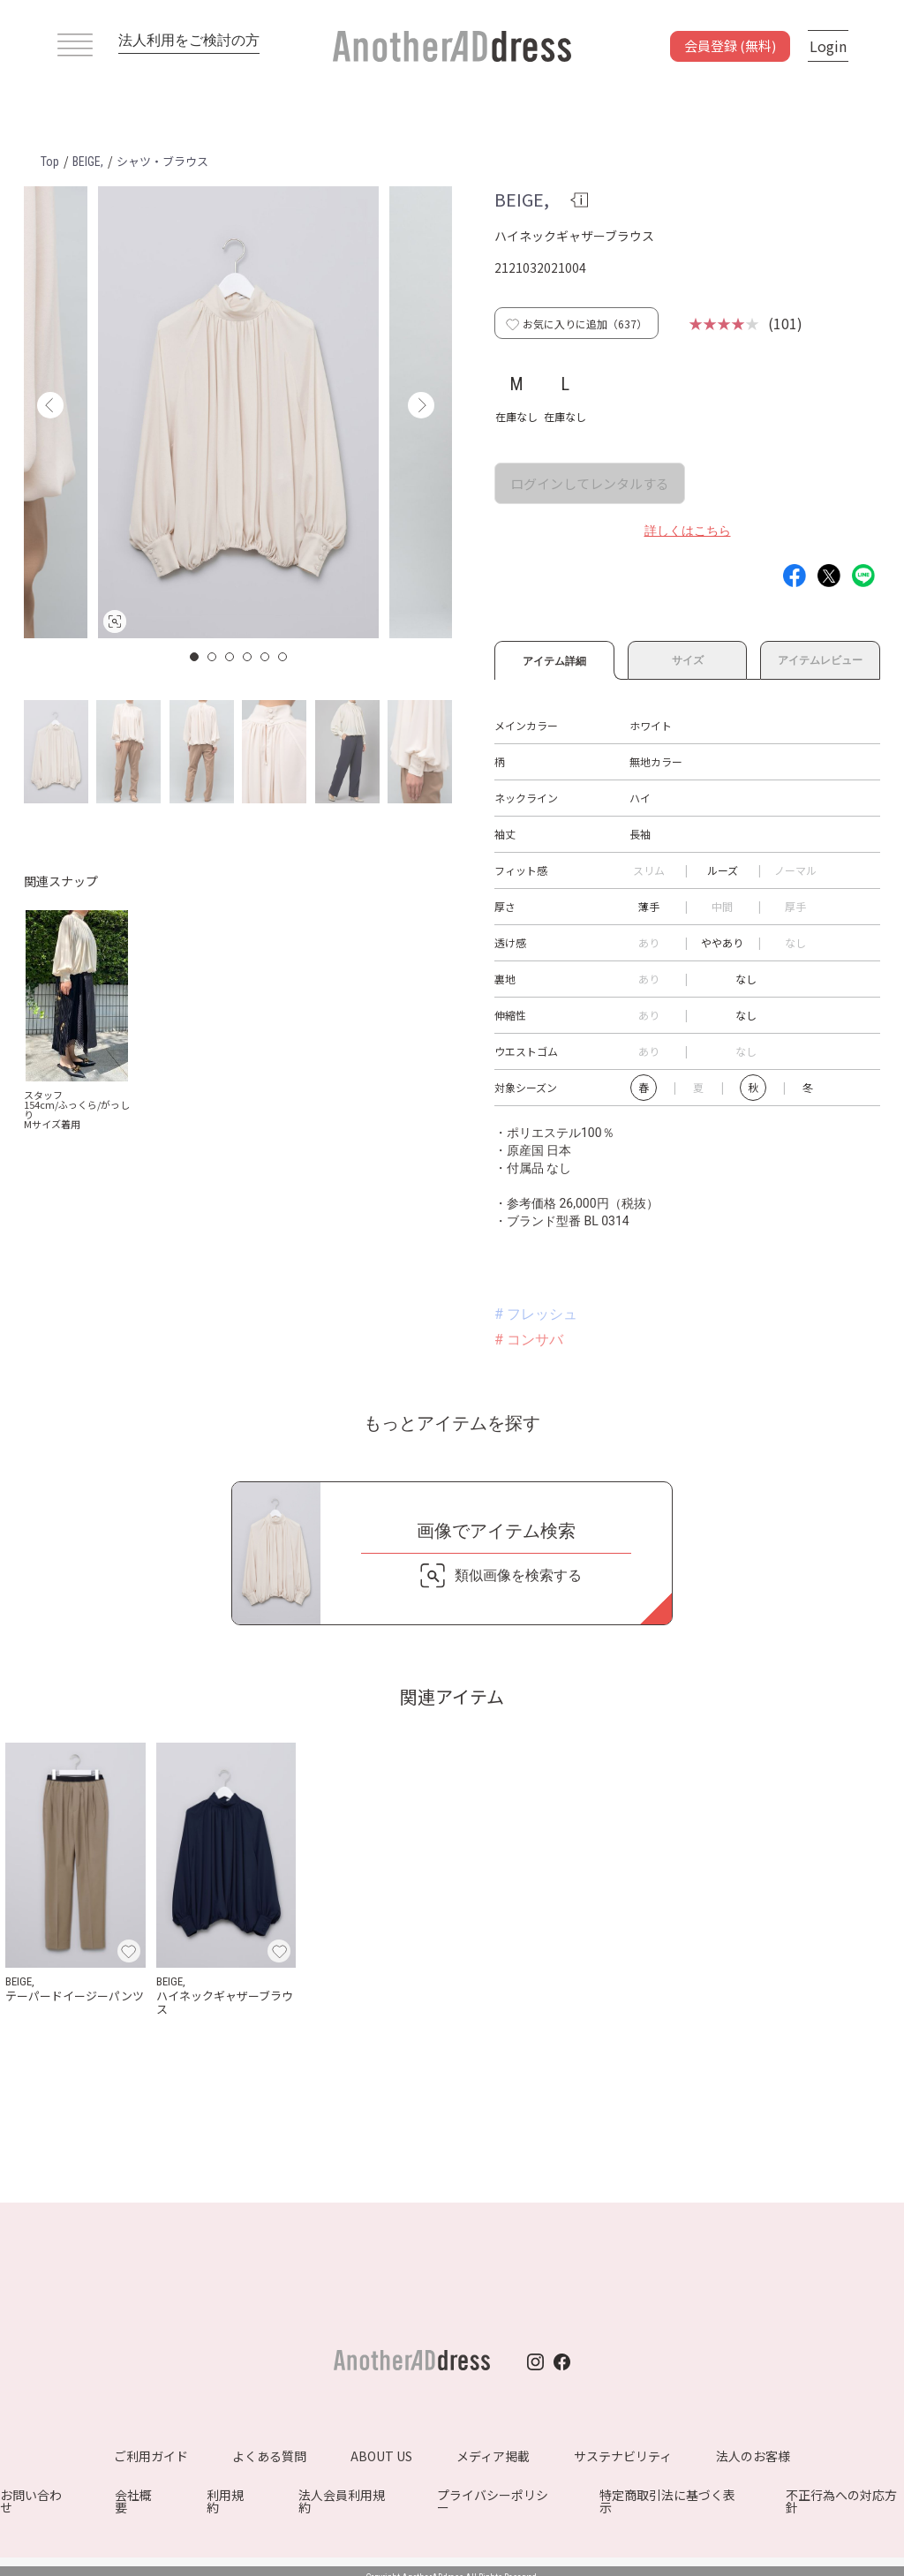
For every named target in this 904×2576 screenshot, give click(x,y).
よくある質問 (269, 2456)
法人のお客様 (753, 2456)
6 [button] (283, 656)
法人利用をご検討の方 (189, 40)
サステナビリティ (623, 2456)
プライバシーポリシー (492, 2501)
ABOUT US (381, 2456)
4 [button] (248, 656)
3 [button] (230, 656)
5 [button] (265, 656)
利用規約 (225, 2501)
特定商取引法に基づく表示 (667, 2501)
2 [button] (212, 656)
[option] (238, 412)
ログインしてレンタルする (589, 483)
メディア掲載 (493, 2456)
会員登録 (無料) (730, 45)
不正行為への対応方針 (841, 2501)
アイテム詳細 (554, 658)
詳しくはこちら (687, 530)
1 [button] (195, 656)
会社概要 (133, 2501)
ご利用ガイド (151, 2456)
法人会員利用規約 (341, 2501)
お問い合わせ (31, 2501)
